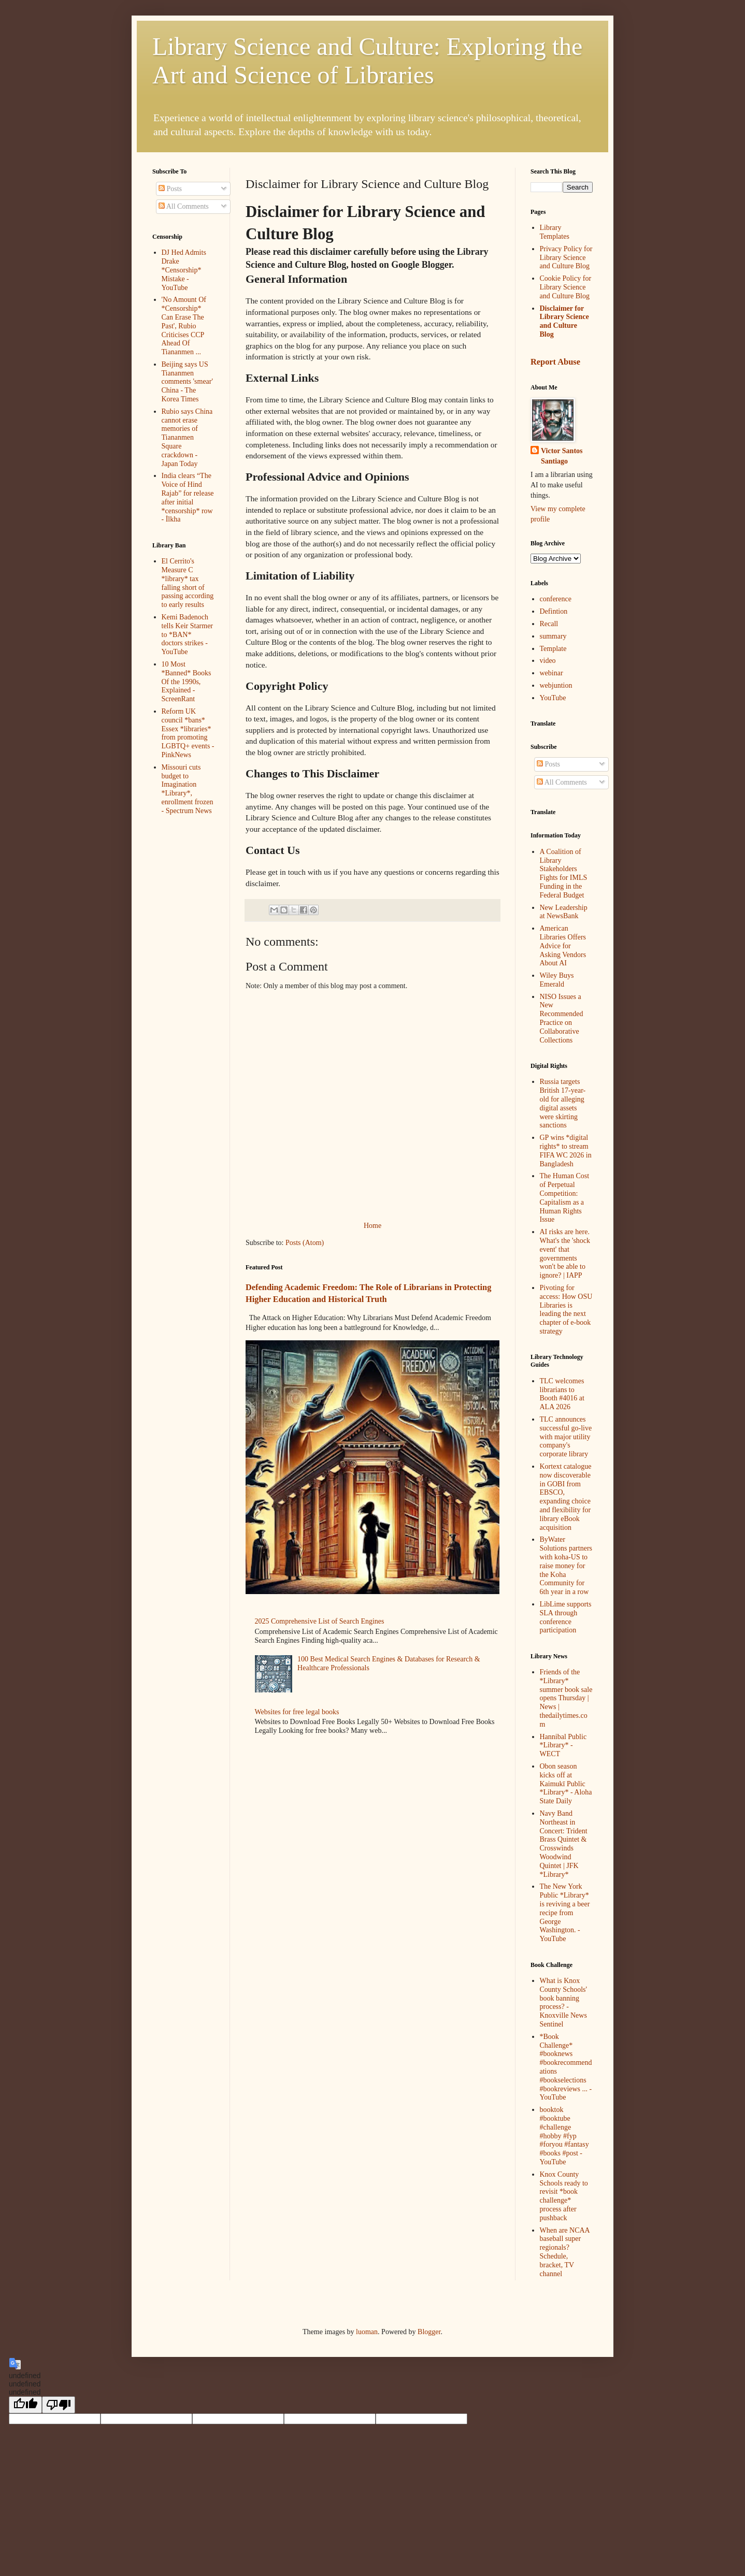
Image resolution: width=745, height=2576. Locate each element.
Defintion (554, 611)
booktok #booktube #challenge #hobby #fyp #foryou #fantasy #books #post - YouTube (564, 2136)
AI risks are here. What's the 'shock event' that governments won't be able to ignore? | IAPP (565, 1253)
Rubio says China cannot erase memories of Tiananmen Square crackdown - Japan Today (187, 438)
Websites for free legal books (297, 1712)
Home (372, 1225)
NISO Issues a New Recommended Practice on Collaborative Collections (561, 1018)
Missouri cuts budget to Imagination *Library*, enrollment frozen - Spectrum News (187, 789)
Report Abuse (555, 362)
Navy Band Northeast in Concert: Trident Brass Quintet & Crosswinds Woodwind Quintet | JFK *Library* (564, 1844)
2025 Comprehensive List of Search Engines (319, 1621)
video (548, 660)
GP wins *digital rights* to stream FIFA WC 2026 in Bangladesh (566, 1150)
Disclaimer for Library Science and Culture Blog (564, 321)
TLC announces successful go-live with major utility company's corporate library (566, 1436)
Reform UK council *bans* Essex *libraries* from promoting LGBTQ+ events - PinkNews (188, 733)
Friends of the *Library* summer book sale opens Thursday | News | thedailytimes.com (566, 1698)
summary (553, 636)
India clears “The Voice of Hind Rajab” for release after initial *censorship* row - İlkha (188, 497)
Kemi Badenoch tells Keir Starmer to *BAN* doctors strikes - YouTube (187, 634)
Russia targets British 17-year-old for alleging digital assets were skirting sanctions (563, 1103)
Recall (549, 624)
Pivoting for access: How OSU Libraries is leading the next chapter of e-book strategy (566, 1309)
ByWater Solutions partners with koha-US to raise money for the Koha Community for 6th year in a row (566, 1566)
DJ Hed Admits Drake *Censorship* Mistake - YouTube (184, 270)
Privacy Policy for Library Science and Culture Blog (566, 257)
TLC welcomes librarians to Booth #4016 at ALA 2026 (562, 1394)
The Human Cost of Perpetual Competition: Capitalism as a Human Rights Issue (565, 1197)
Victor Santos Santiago (562, 456)
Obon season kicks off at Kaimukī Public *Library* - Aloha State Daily (566, 1783)
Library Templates (554, 232)
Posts (170, 189)
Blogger (429, 2332)
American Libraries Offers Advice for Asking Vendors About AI (563, 945)
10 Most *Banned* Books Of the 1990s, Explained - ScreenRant (186, 681)
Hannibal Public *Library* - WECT (563, 1745)
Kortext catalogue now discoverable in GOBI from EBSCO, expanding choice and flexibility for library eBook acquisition (566, 1497)
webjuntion (556, 685)
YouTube (553, 698)
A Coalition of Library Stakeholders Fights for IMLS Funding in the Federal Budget (564, 873)
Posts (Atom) (304, 1243)
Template (553, 649)
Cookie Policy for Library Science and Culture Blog (566, 287)
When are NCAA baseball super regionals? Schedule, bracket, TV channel (565, 2252)
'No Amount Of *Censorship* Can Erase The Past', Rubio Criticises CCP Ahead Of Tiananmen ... (184, 326)
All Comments (184, 206)
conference (555, 599)
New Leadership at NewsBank (564, 912)
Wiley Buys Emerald (557, 980)
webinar (551, 673)
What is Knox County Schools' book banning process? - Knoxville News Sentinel (564, 2002)
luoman (367, 2332)
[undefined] (25, 2404)
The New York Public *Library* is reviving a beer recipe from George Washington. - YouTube (565, 1913)
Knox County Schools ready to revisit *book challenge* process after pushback (564, 2196)
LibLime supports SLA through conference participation (566, 1617)
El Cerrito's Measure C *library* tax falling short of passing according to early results (188, 583)
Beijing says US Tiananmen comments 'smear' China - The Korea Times (187, 381)
